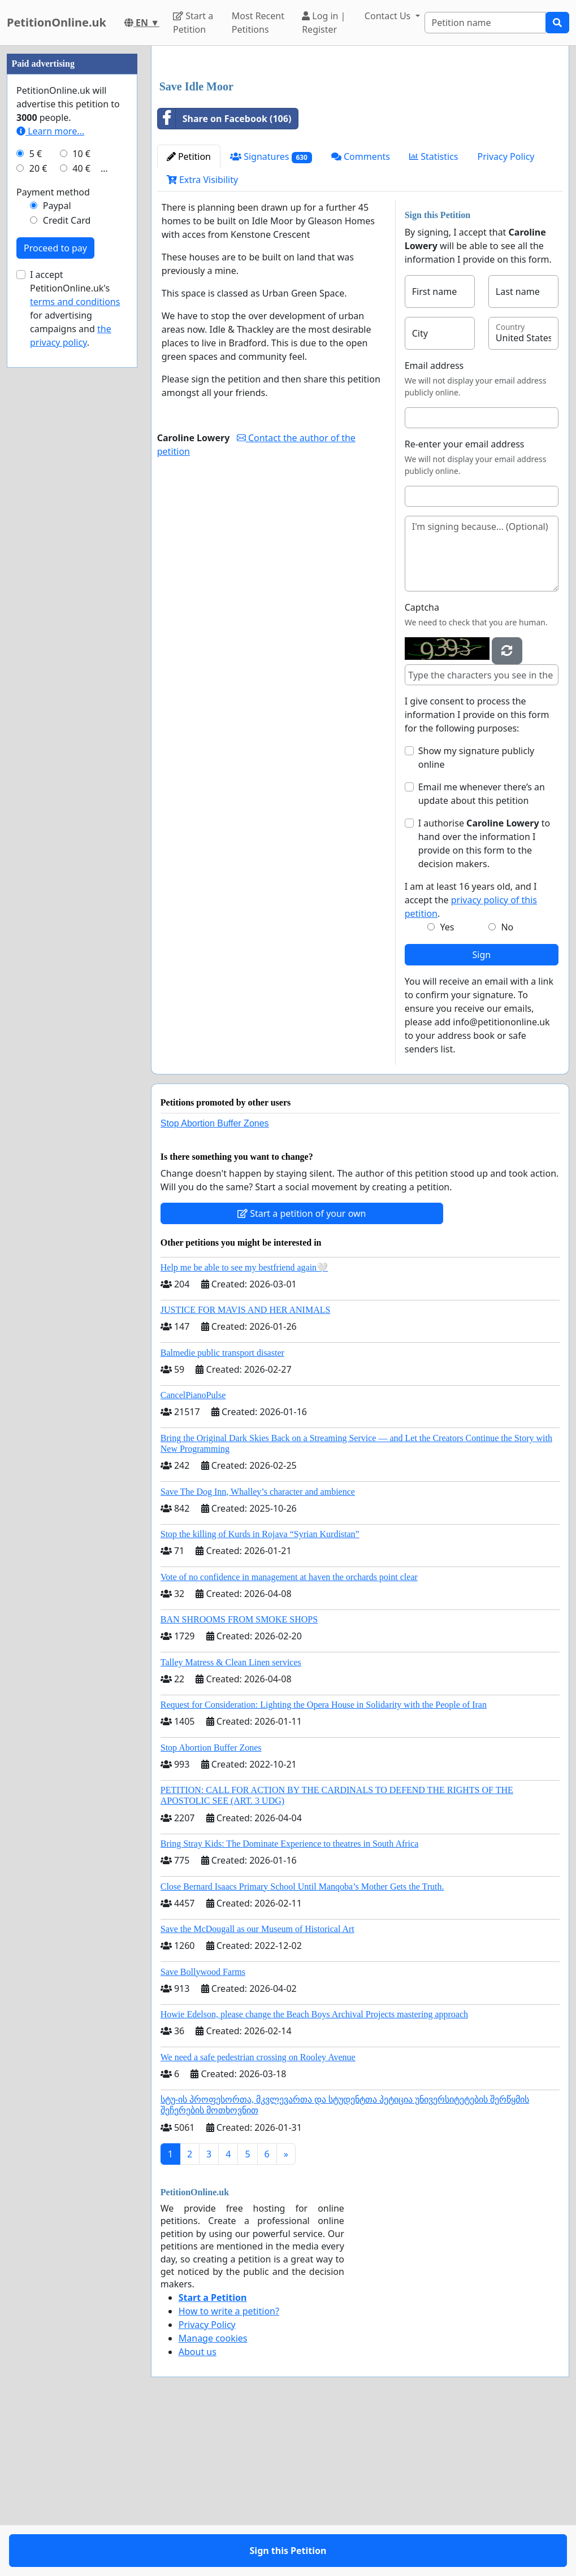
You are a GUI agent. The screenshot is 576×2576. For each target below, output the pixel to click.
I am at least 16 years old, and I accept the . (471, 1058)
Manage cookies (213, 2496)
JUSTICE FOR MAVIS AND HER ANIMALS (246, 1468)
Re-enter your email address (465, 602)
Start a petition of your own (301, 1371)
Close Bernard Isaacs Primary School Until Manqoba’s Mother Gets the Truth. (302, 2045)
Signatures (271, 314)
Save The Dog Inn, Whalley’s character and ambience (258, 1650)
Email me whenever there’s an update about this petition (481, 952)
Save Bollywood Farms (203, 2130)
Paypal (57, 544)
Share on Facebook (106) (225, 277)
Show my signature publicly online (476, 916)
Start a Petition (193, 23)
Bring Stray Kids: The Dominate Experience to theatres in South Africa (289, 2002)
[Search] (485, 22)
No (507, 1085)
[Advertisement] (360, 143)
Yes (447, 1085)
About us (197, 2510)
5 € (35, 492)
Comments (360, 314)
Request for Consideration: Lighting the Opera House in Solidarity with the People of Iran (324, 1863)
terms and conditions (75, 640)
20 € (38, 507)
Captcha (422, 765)
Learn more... (50, 470)
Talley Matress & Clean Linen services (231, 1820)
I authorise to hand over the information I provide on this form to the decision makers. (484, 1001)
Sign (482, 1113)
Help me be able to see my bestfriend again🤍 (244, 1425)
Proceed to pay (55, 587)
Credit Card (67, 559)
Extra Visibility (202, 338)
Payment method (53, 531)
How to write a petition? (229, 2469)
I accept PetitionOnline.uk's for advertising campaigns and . (75, 647)
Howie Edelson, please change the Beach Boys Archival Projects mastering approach (314, 2172)
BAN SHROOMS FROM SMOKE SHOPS (239, 1777)
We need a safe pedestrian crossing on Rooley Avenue (258, 2215)
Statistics (433, 314)
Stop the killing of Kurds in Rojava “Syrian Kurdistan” (260, 1692)
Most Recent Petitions (258, 23)
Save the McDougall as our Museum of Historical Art (257, 2087)
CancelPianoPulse (193, 1553)
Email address (434, 523)
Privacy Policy (506, 314)
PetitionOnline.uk (56, 22)
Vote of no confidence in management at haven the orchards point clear (289, 1735)
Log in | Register (323, 23)
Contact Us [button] (389, 16)
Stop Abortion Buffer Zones (215, 1281)
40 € (81, 507)
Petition (189, 314)
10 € (81, 492)
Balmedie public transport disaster (222, 1511)
